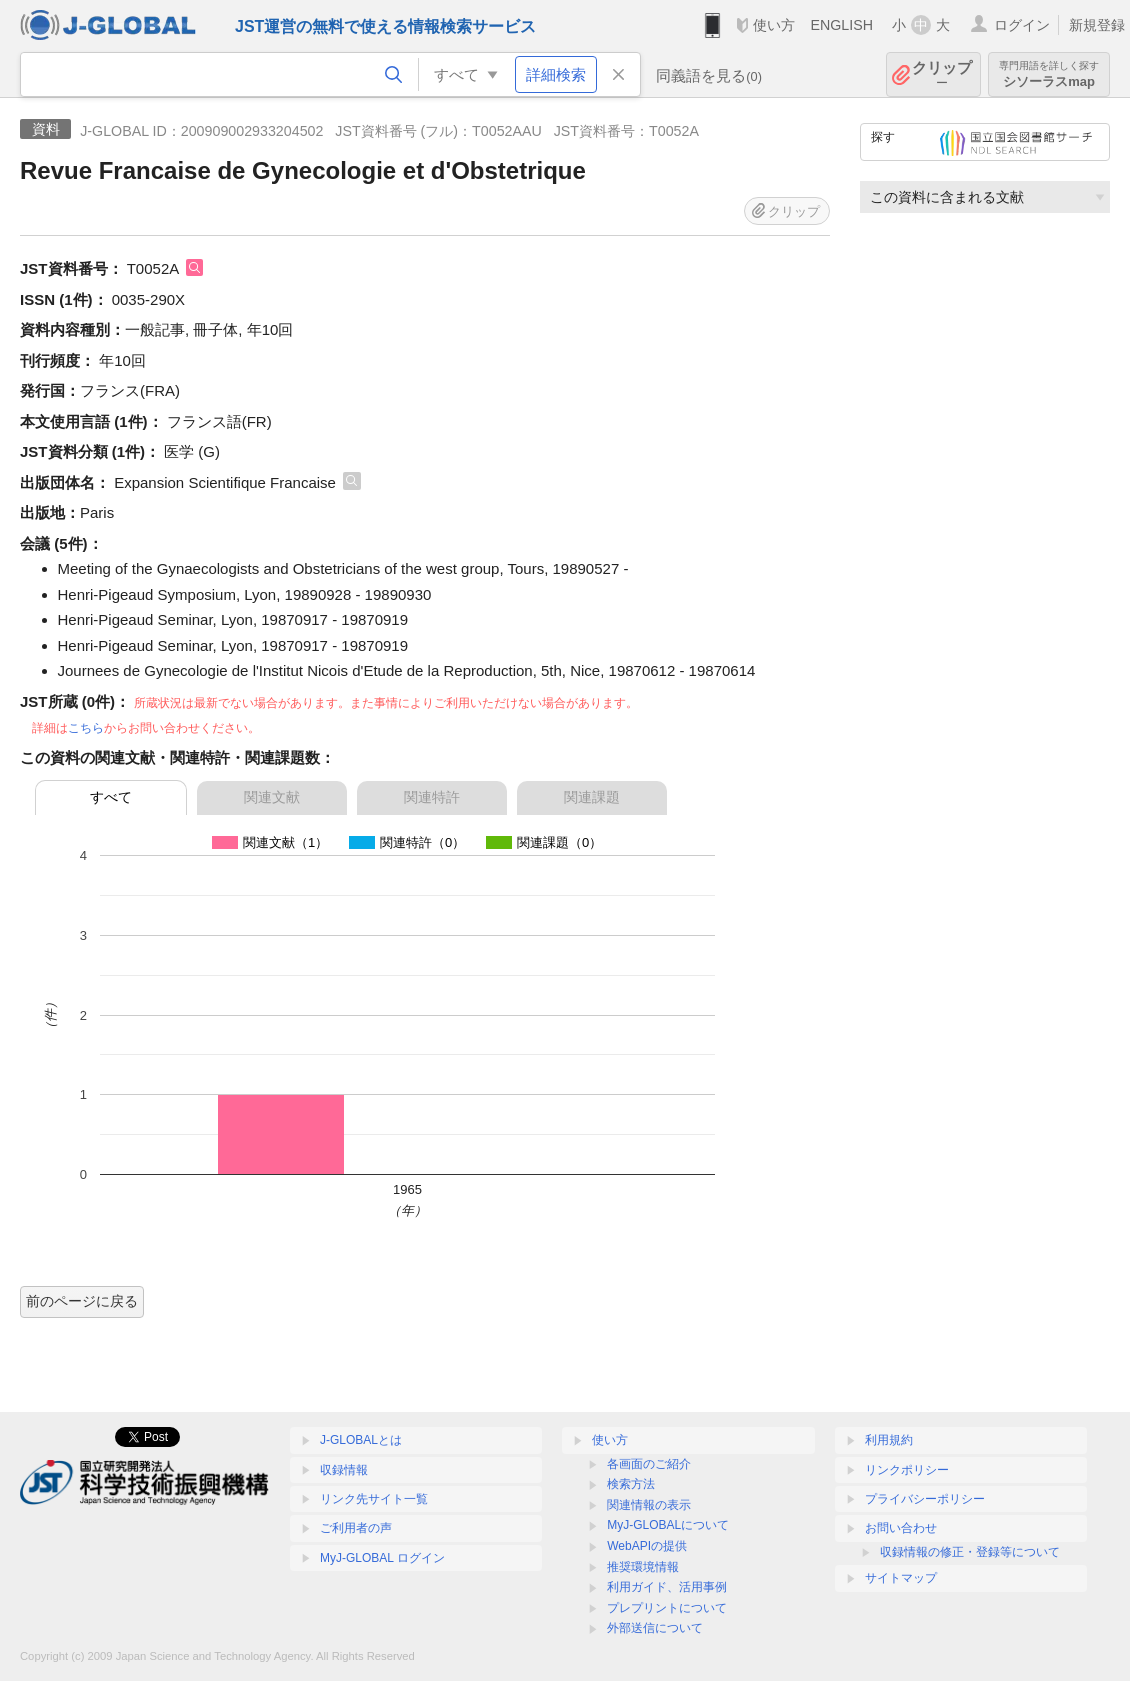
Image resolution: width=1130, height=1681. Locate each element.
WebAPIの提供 (647, 1546)
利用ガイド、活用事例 (667, 1587)
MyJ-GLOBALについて (668, 1525)
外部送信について (655, 1628)
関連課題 (592, 797)
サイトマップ (901, 1578)
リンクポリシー (907, 1470)
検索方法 (631, 1484)
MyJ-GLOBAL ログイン (382, 1558)
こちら (86, 728)
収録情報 (344, 1470)
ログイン (1022, 25)
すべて (111, 797)
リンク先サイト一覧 (374, 1499)
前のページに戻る (82, 1301)
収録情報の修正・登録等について (970, 1552)
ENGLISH (841, 25)
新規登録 (1097, 25)
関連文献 (272, 797)
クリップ (942, 74)
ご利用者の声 (356, 1528)
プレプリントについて (667, 1608)
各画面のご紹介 (649, 1464)
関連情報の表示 (649, 1505)
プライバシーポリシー (925, 1499)
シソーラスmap (1049, 74)
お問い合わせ (901, 1528)
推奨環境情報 (643, 1567)
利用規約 (889, 1440)
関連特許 (432, 797)
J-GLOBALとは (361, 1440)
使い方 (774, 25)
